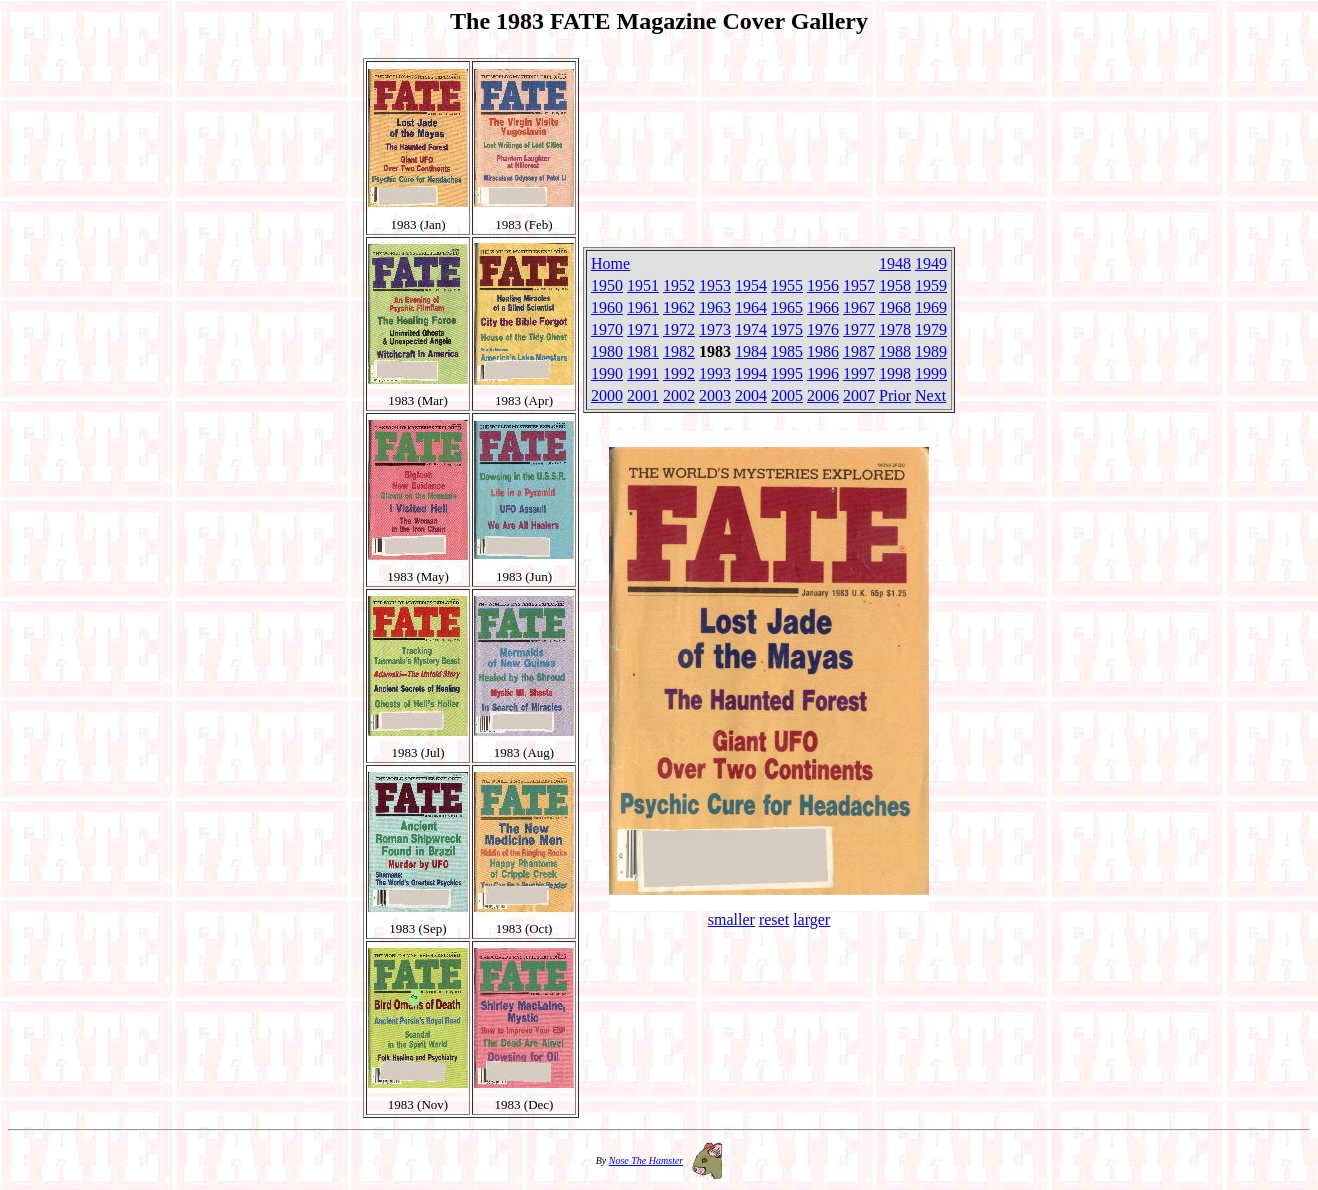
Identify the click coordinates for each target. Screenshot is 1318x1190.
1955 (787, 285)
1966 (823, 307)
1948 (895, 263)
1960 (607, 307)
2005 (787, 395)
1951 (643, 285)
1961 (643, 307)
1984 (751, 351)
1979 (931, 329)
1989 (931, 351)
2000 (607, 395)
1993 (715, 373)
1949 (931, 263)
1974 (751, 329)
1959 (931, 285)
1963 (715, 307)
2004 (751, 395)
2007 (859, 395)
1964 (751, 307)
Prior (895, 395)
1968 (895, 307)
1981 (643, 351)
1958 (895, 285)
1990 (607, 373)
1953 (715, 285)
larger (811, 919)
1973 (715, 329)
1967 (859, 307)
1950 (607, 285)
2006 (823, 395)
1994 (751, 373)
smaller (731, 919)
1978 (895, 329)
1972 (679, 329)
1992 (679, 373)
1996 (823, 373)
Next (930, 395)
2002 (679, 395)
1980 (607, 351)
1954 (751, 285)
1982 (679, 351)
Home (610, 263)
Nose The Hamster (646, 1160)
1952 (679, 285)
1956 (823, 285)
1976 (823, 329)
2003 (715, 395)
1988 (895, 351)
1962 (679, 307)
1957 (859, 285)
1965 (787, 307)
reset (774, 919)
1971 (643, 329)
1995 (787, 373)
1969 (931, 307)
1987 (859, 351)
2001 (643, 395)
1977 (859, 329)
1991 (643, 373)
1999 (931, 373)
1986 (823, 351)
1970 (607, 329)
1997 (859, 373)
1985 (787, 351)
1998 (895, 373)
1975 (787, 329)
